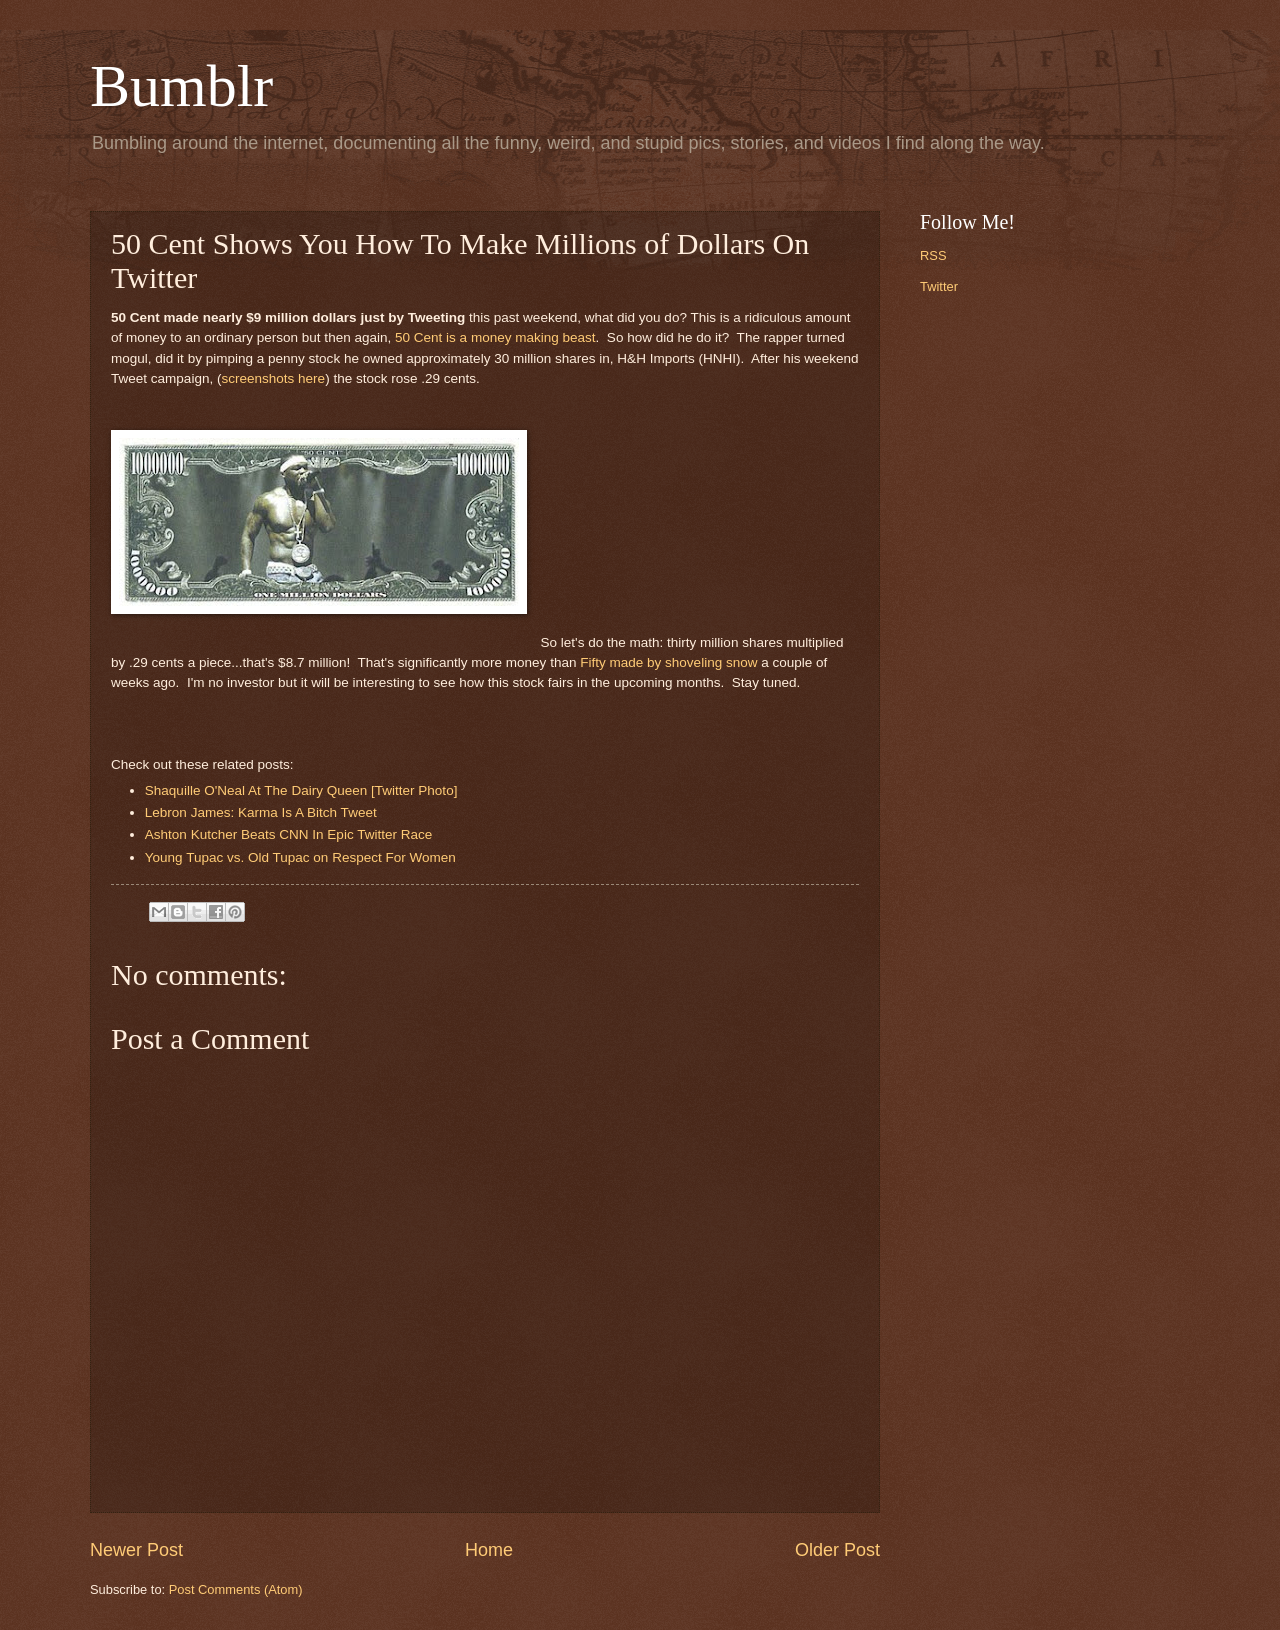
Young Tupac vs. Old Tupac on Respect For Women (300, 857)
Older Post (837, 1550)
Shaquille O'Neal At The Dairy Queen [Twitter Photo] (301, 790)
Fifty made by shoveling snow (668, 662)
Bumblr (181, 86)
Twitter (939, 286)
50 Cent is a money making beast (495, 337)
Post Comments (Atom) (236, 1589)
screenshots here (273, 378)
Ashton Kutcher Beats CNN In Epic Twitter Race (290, 834)
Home (489, 1550)
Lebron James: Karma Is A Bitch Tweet (261, 812)
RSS (933, 255)
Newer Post (136, 1550)
